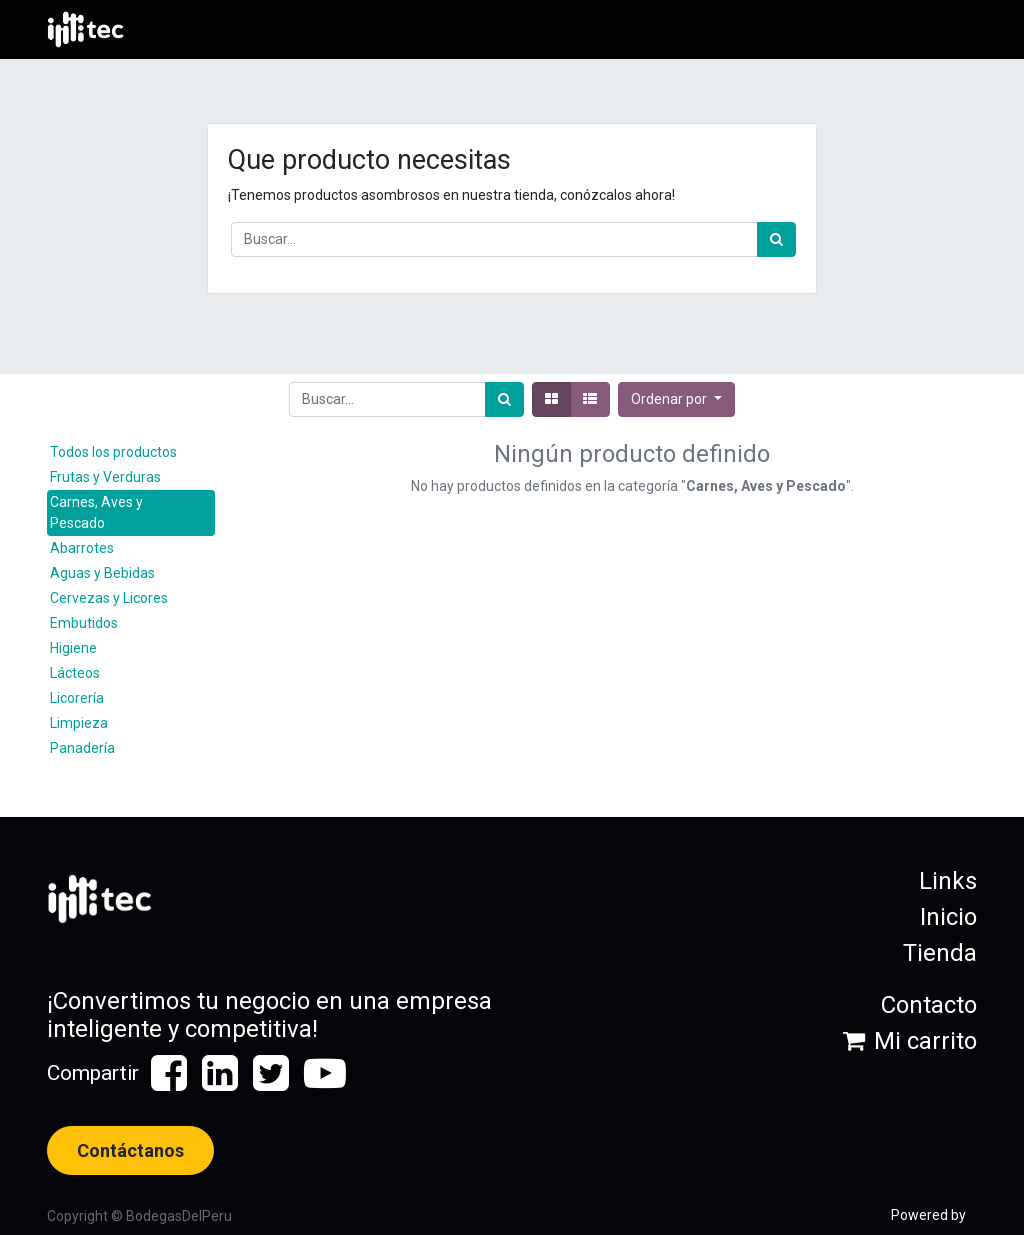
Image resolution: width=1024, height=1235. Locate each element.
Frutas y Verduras (105, 477)
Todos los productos (113, 452)
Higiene (73, 648)
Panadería (82, 748)
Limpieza (79, 723)
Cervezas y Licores (109, 598)
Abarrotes (82, 548)
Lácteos (75, 673)
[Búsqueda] (776, 239)
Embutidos (84, 623)
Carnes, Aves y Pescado (96, 512)
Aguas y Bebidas (102, 573)
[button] (676, 399)
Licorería (77, 698)
